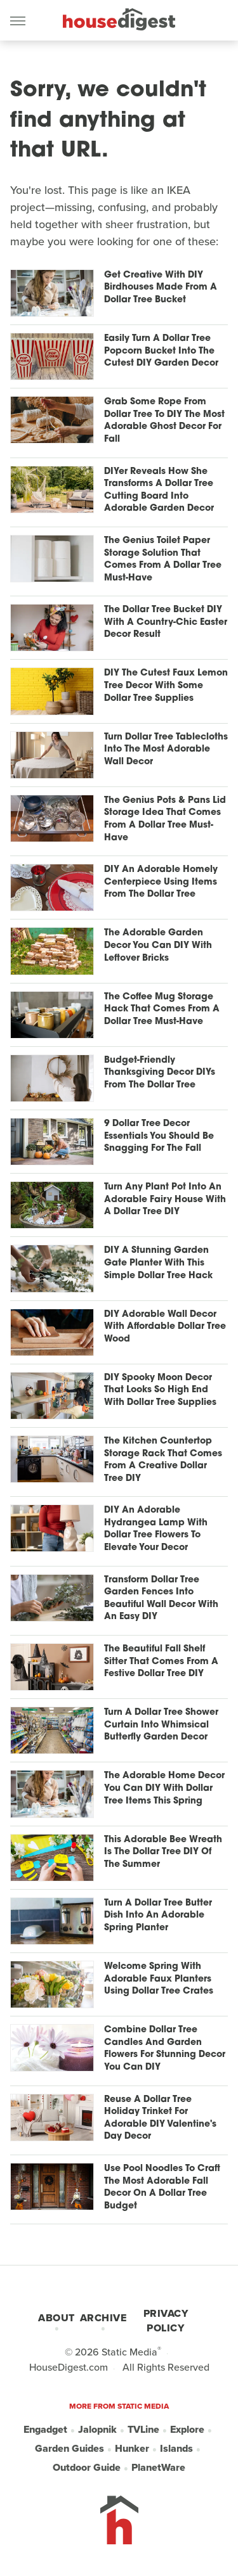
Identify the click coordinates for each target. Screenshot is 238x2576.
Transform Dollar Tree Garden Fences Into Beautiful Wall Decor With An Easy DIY (161, 1598)
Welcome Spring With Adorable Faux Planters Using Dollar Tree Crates (158, 1979)
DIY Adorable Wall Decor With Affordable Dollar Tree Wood (165, 1327)
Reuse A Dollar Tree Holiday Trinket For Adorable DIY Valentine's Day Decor (160, 2118)
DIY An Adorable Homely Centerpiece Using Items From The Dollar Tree (161, 882)
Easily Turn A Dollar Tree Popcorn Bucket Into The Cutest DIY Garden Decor (161, 351)
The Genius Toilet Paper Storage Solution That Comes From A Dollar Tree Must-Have (162, 559)
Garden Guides (69, 2448)
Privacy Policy (165, 2320)
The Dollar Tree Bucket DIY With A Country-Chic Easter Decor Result (165, 622)
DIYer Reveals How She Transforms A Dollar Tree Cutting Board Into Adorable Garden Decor (159, 490)
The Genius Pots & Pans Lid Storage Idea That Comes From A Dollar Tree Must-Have (165, 819)
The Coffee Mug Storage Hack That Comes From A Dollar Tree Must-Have (162, 1009)
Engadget (45, 2429)
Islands (176, 2448)
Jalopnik (97, 2429)
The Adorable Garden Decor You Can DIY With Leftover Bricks (158, 945)
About (56, 2317)
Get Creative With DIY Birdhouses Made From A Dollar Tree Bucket (160, 288)
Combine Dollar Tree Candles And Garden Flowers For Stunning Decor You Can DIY (164, 2048)
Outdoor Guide (87, 2467)
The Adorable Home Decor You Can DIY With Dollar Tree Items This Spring (164, 1788)
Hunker (132, 2448)
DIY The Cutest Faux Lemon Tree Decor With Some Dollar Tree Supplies (166, 686)
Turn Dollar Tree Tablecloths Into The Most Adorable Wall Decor (166, 750)
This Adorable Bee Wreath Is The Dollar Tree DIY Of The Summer (163, 1852)
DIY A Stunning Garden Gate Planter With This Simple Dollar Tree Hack (158, 1263)
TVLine (143, 2429)
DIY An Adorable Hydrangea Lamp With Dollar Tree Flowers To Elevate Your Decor (156, 1529)
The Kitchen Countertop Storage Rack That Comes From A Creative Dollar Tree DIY (163, 1460)
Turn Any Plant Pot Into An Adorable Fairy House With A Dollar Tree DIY (165, 1199)
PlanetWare (158, 2467)
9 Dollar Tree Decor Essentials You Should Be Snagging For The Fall (159, 1136)
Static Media (129, 2352)
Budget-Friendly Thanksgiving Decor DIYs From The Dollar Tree (159, 1073)
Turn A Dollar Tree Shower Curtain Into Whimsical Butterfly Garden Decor (161, 1725)
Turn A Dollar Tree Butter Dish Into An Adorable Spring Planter (158, 1916)
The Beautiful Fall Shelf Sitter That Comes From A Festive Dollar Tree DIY (161, 1661)
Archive (103, 2317)
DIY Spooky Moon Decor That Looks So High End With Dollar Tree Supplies (160, 1390)
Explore (187, 2429)
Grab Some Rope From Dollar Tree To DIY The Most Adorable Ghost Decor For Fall (164, 420)
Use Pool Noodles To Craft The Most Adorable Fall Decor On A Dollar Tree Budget (162, 2187)
